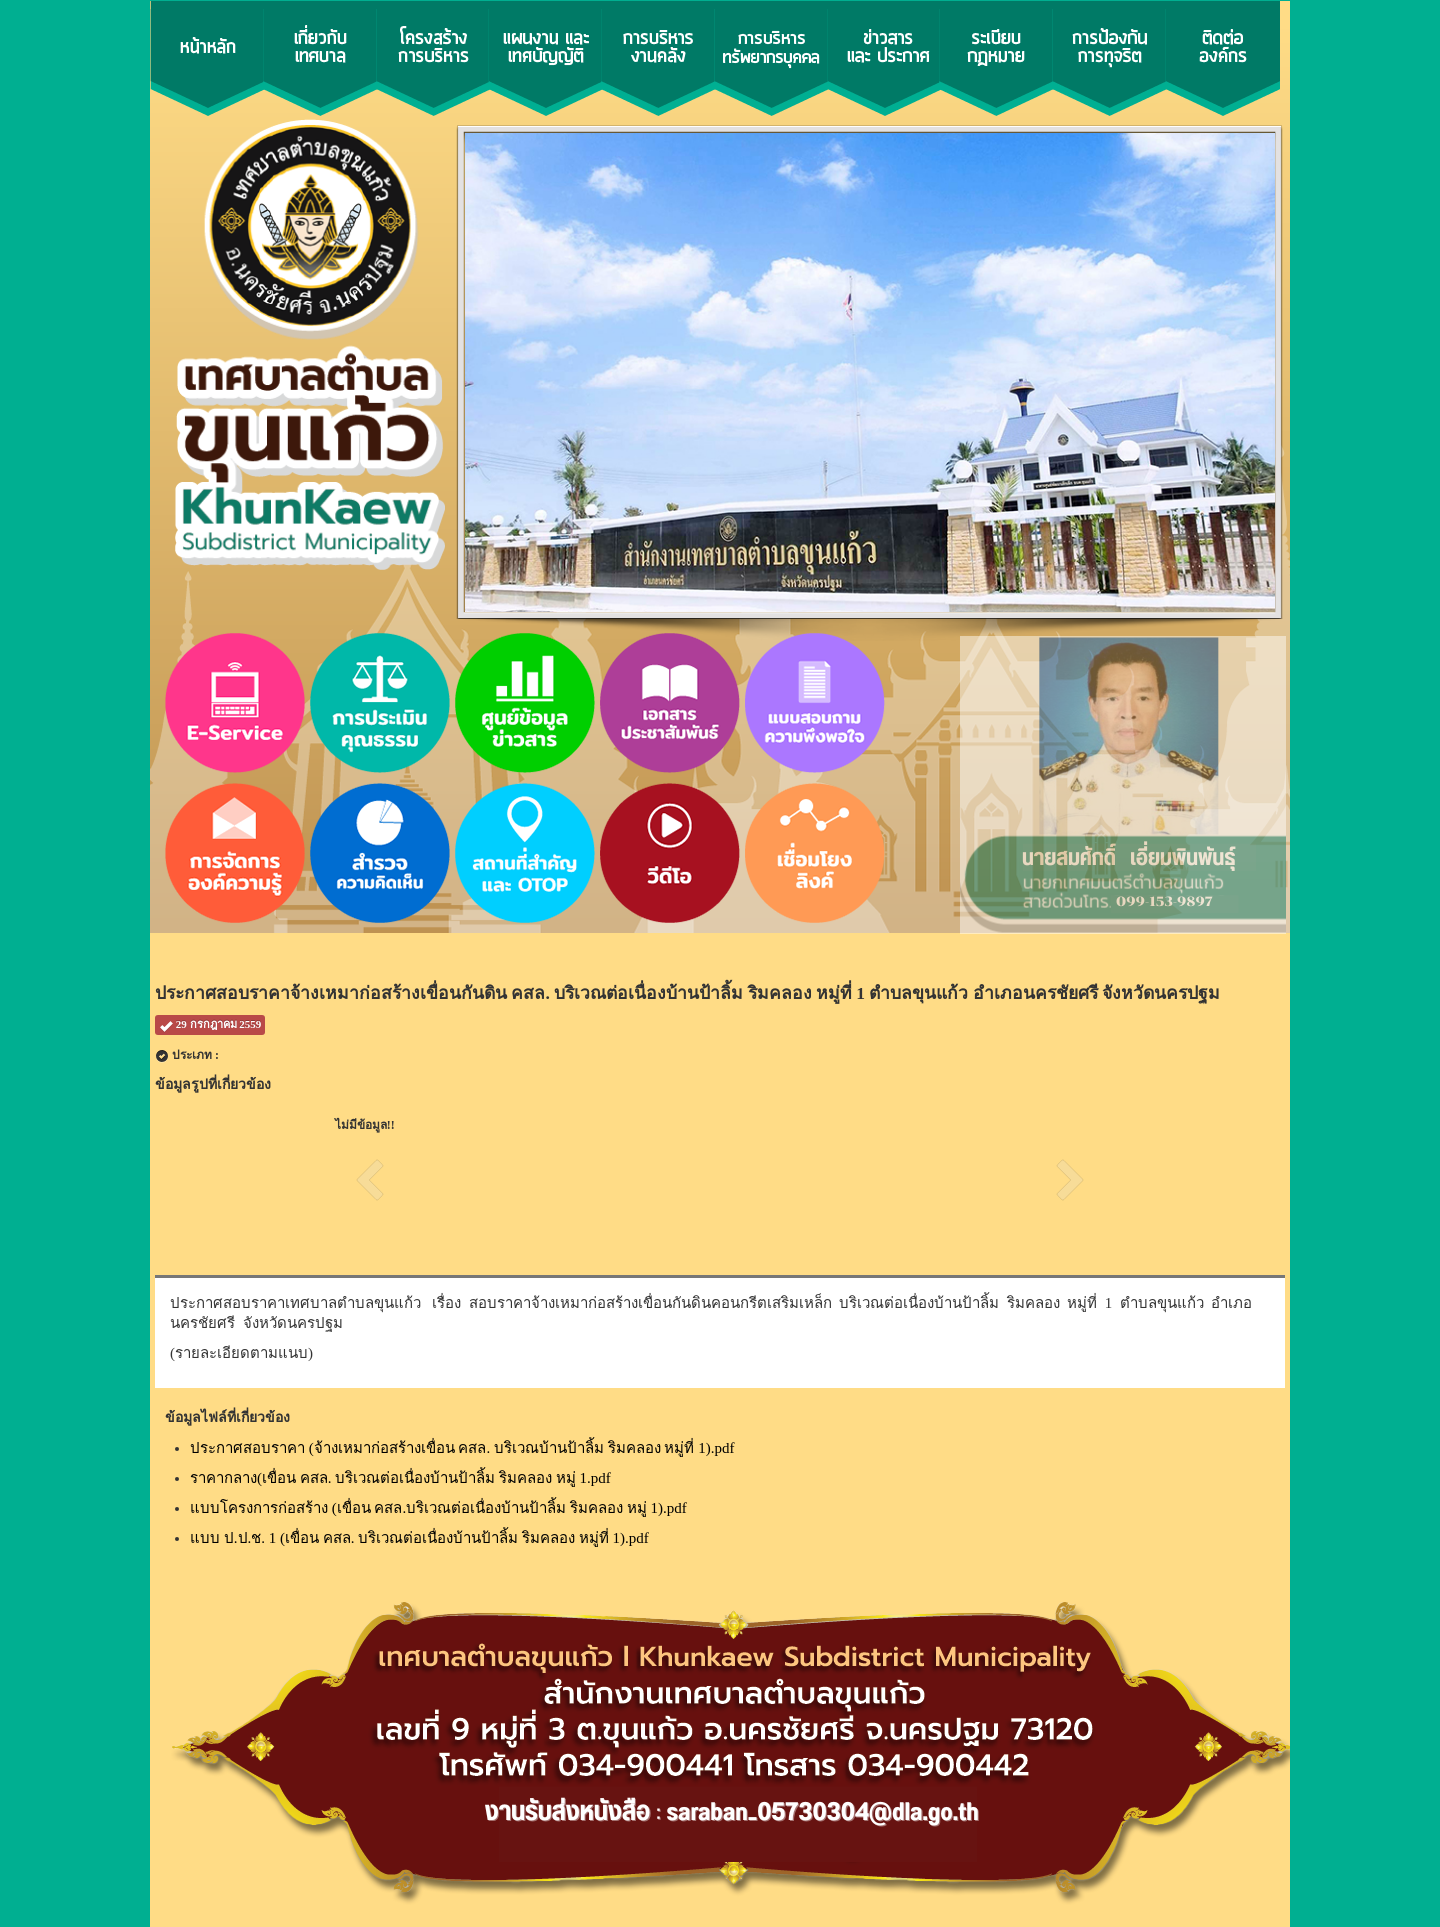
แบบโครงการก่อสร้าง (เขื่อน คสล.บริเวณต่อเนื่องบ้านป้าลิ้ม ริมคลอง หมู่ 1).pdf (438, 1508)
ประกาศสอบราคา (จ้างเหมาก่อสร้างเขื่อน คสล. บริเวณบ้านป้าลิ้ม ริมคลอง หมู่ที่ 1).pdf (462, 1448)
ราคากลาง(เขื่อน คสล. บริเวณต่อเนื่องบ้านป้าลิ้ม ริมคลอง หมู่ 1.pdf (400, 1478)
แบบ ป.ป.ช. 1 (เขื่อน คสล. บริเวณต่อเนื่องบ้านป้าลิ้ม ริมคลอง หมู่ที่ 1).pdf (419, 1538)
